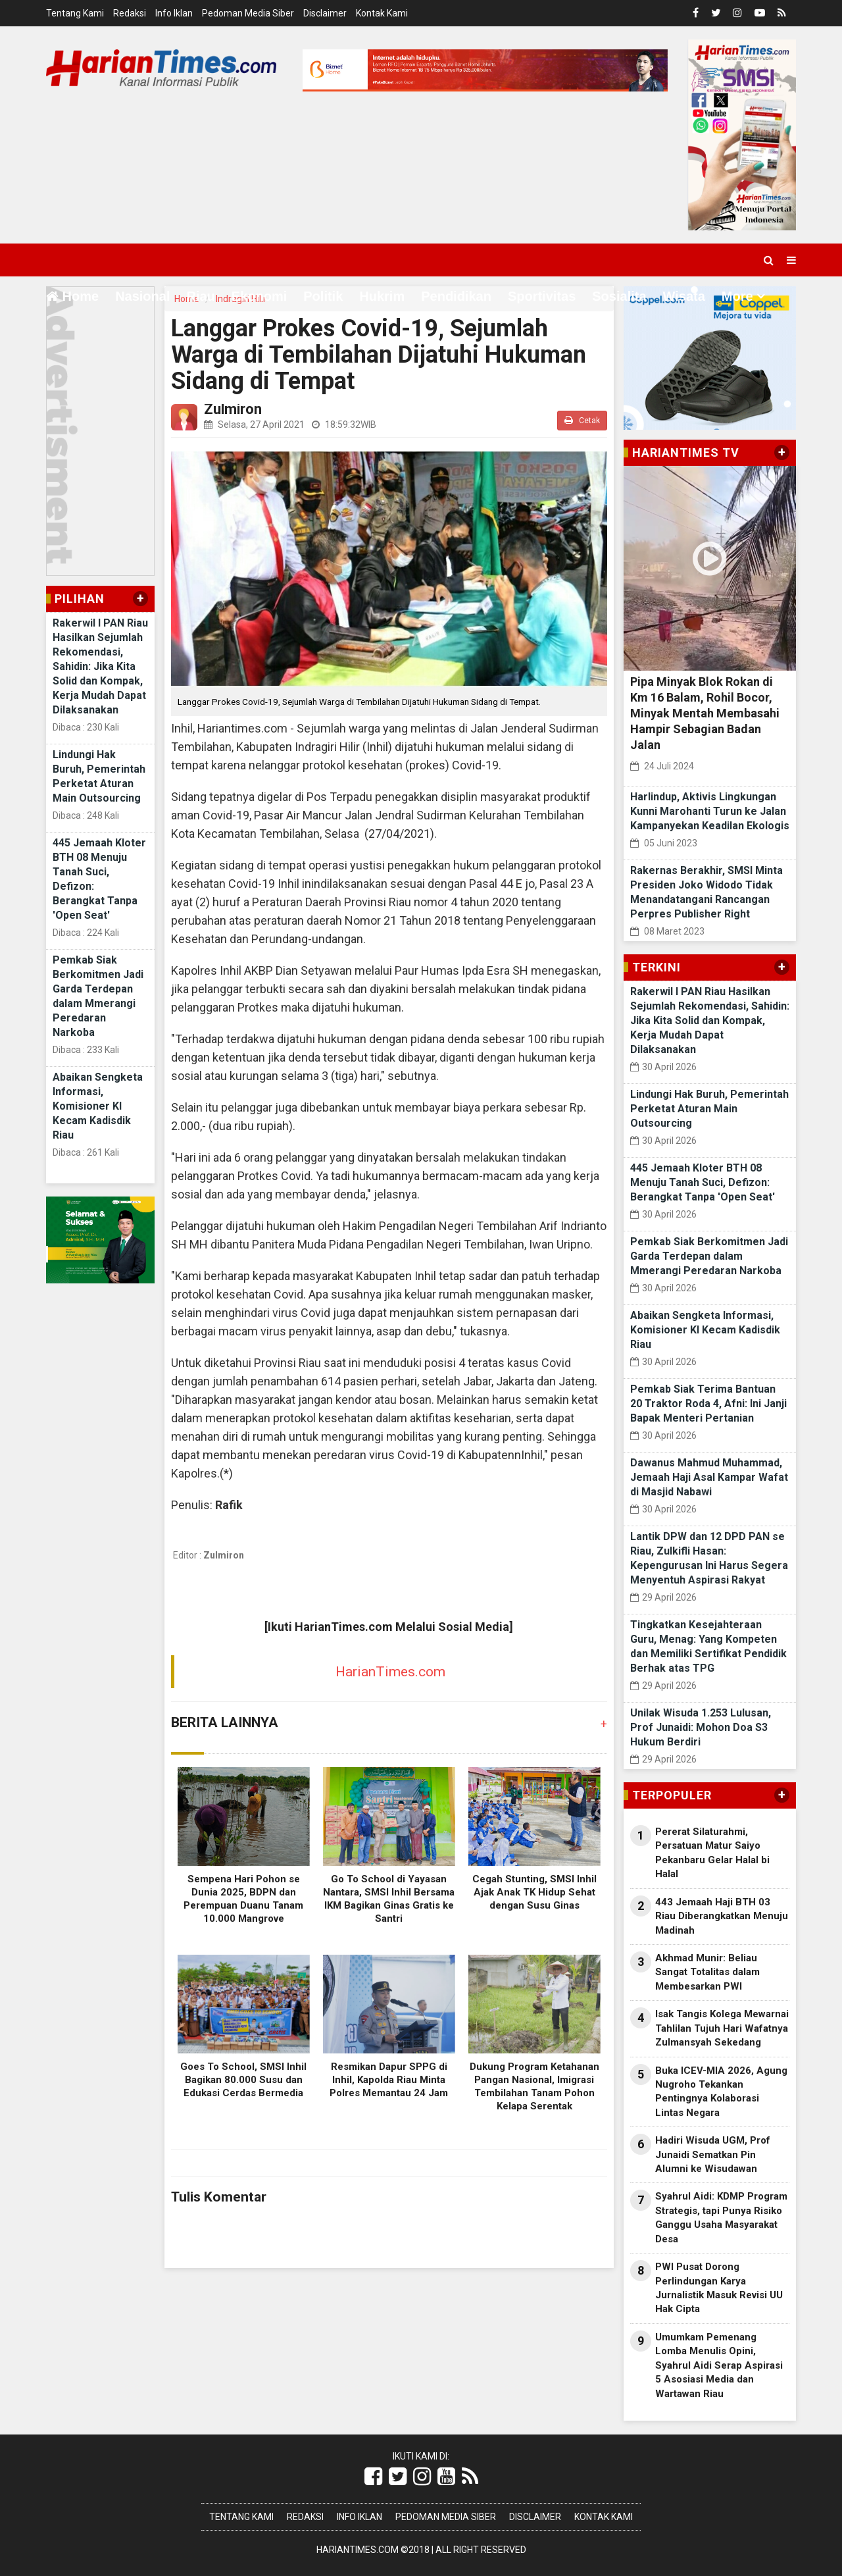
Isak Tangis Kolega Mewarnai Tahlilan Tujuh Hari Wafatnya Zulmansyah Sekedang (722, 2028)
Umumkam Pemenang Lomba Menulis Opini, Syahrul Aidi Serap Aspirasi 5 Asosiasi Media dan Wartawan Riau (719, 2365)
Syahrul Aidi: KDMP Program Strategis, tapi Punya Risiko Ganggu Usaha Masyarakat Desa (721, 2217)
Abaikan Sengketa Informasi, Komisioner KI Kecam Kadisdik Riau (98, 1106)
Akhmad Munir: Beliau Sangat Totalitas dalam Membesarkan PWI (707, 1972)
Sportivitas (542, 296)
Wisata (684, 296)
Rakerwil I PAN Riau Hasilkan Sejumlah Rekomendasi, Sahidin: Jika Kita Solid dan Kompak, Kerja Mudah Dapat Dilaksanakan (100, 666)
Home (72, 296)
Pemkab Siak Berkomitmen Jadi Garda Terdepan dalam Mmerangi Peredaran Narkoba (709, 1256)
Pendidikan (456, 296)
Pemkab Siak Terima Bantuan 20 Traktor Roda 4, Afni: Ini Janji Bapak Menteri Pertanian (708, 1403)
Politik (323, 296)
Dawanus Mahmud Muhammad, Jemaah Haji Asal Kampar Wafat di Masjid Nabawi (709, 1477)
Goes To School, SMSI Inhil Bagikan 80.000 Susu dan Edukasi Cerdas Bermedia (243, 2080)
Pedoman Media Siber (248, 13)
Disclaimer (325, 13)
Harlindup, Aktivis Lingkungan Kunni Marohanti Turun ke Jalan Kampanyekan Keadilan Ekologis (709, 811)
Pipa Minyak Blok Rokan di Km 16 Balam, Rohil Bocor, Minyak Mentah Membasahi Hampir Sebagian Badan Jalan (705, 713)
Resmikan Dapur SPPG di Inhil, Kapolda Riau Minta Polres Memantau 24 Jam (389, 2080)
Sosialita (619, 296)
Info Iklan (174, 13)
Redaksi (129, 13)
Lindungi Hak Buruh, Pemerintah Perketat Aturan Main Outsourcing (709, 1108)
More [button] (737, 296)
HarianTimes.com (390, 1672)
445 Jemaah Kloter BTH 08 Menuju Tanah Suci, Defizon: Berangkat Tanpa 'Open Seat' (702, 1182)
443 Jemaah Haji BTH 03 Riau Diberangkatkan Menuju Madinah (721, 1916)
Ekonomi (259, 296)
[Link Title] (373, 2476)
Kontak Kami (382, 13)
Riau (200, 296)
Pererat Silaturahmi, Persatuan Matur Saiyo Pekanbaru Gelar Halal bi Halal (712, 1853)
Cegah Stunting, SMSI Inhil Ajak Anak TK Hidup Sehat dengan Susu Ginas (534, 1892)
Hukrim (382, 296)
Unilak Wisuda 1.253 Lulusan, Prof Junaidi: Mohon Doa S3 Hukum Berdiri (700, 1727)
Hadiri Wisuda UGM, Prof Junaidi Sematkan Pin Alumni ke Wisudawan (712, 2154)
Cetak (582, 420)
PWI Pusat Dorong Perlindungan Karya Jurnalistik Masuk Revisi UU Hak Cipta (719, 2288)
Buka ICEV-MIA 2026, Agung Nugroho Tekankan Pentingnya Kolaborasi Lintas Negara (721, 2092)
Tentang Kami (75, 13)
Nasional (142, 296)
